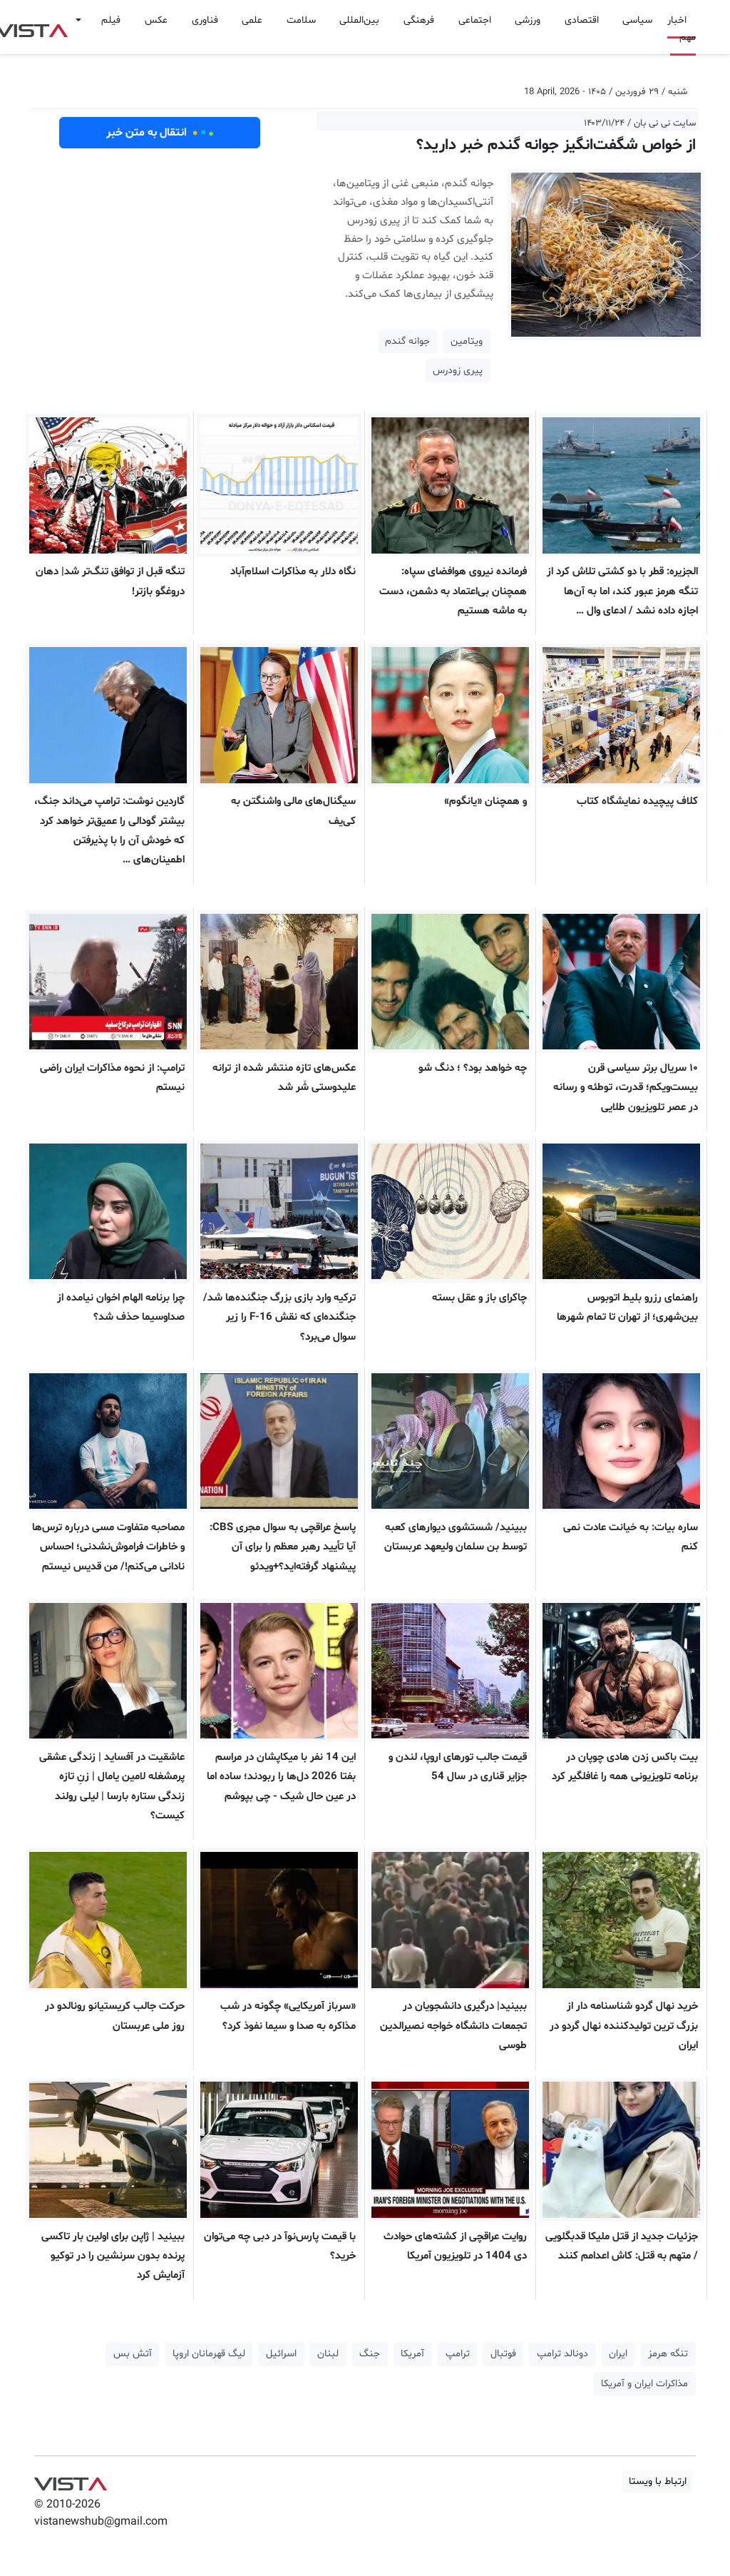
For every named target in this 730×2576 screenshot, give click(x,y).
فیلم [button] (110, 20)
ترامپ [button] (458, 2354)
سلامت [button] (301, 20)
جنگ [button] (369, 2354)
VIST (70, 2480)
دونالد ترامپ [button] (562, 2354)
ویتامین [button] (467, 341)
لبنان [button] (328, 2354)
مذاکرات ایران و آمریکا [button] (644, 2384)
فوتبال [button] (503, 2354)
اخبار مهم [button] (681, 29)
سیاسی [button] (637, 20)
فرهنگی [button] (418, 20)
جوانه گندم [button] (407, 341)
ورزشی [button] (527, 20)
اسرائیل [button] (281, 2354)
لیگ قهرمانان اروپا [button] (209, 2354)
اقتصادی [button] (582, 20)
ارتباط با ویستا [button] (658, 2481)
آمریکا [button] (412, 2354)
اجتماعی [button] (474, 20)
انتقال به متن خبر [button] (160, 132)
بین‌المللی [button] (359, 20)
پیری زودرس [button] (458, 370)
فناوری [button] (205, 20)
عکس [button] (156, 20)
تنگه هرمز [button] (668, 2354)
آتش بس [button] (132, 2354)
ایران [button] (618, 2354)
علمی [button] (252, 20)
